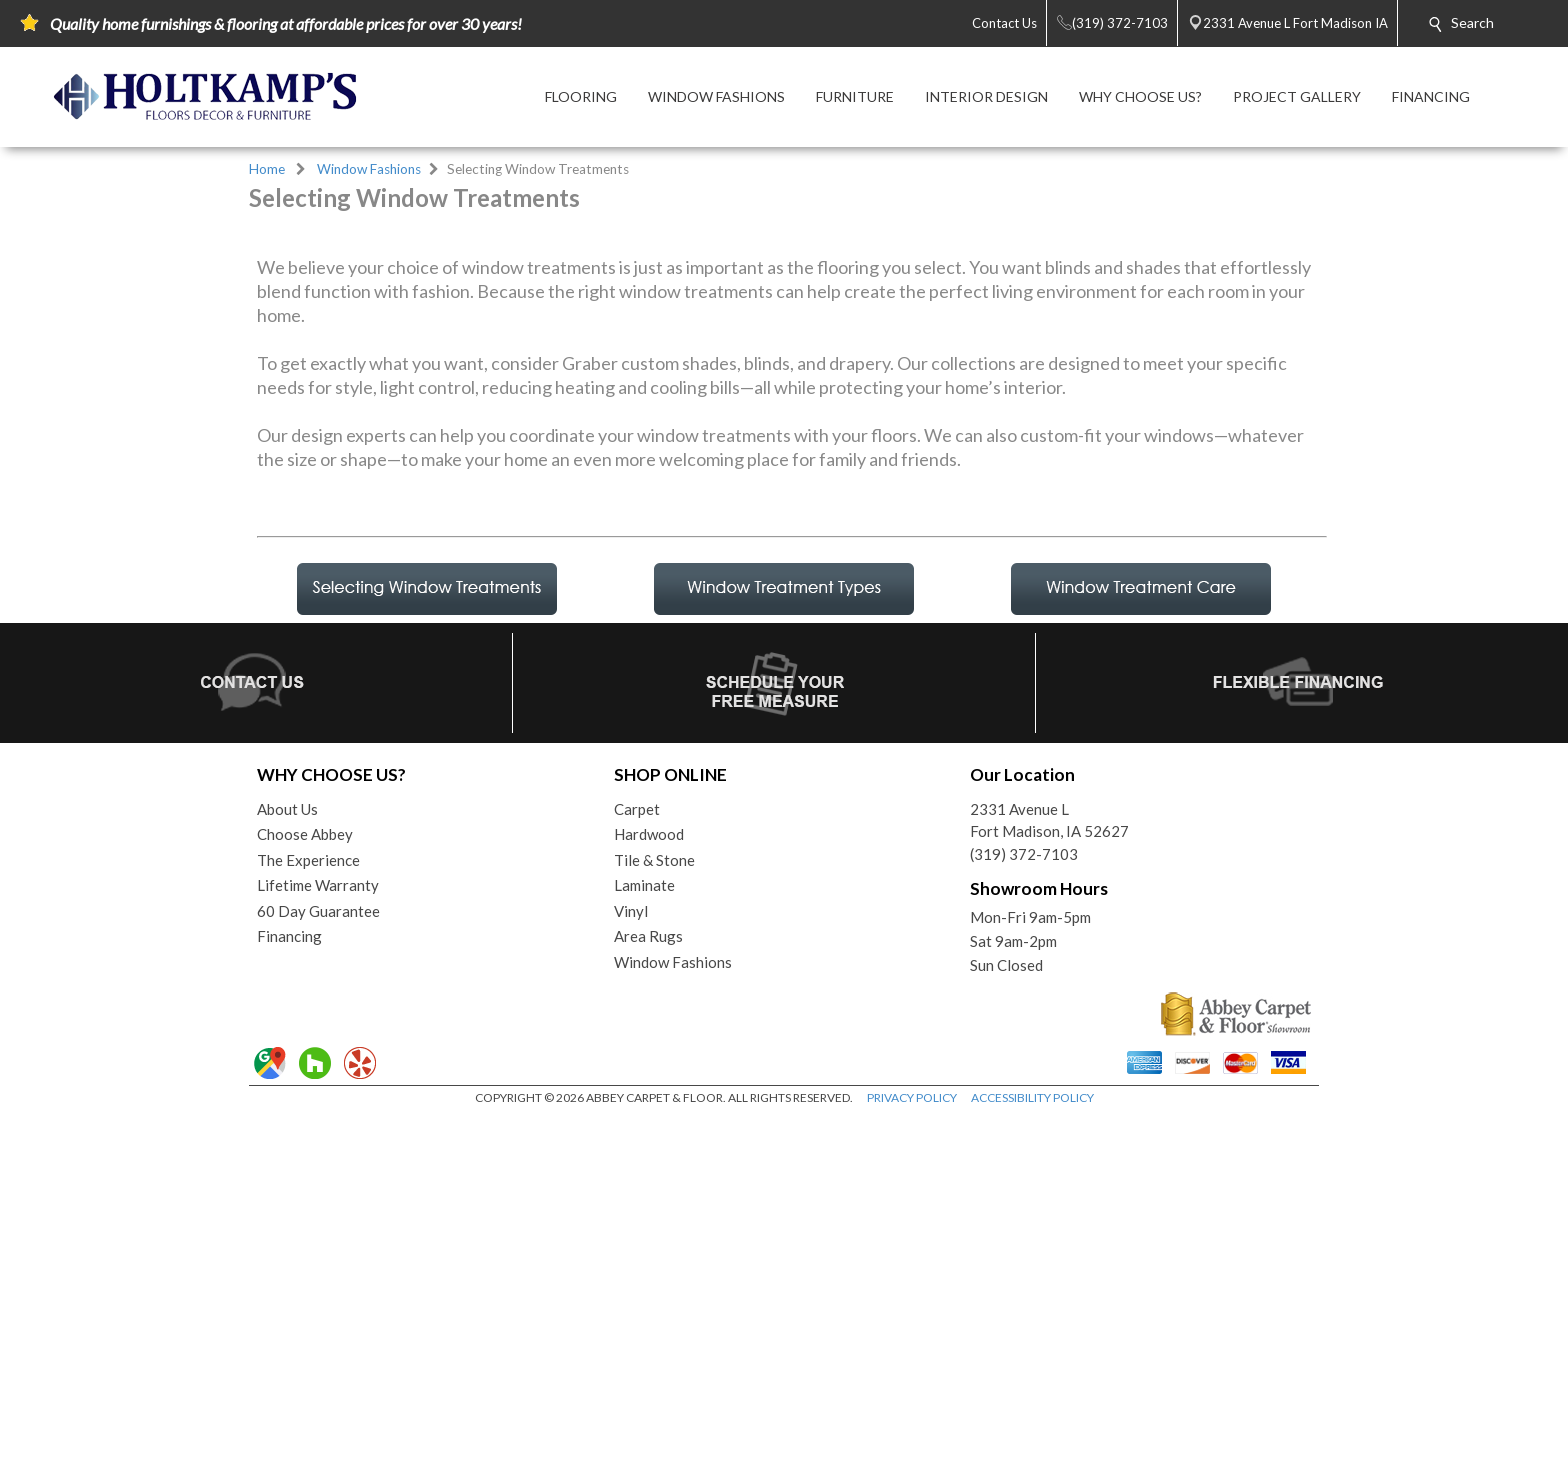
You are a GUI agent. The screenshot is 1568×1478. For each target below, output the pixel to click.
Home (267, 169)
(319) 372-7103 (1024, 1214)
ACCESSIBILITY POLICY (1032, 1457)
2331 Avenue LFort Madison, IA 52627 (1049, 1180)
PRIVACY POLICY (912, 1457)
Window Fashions (369, 169)
